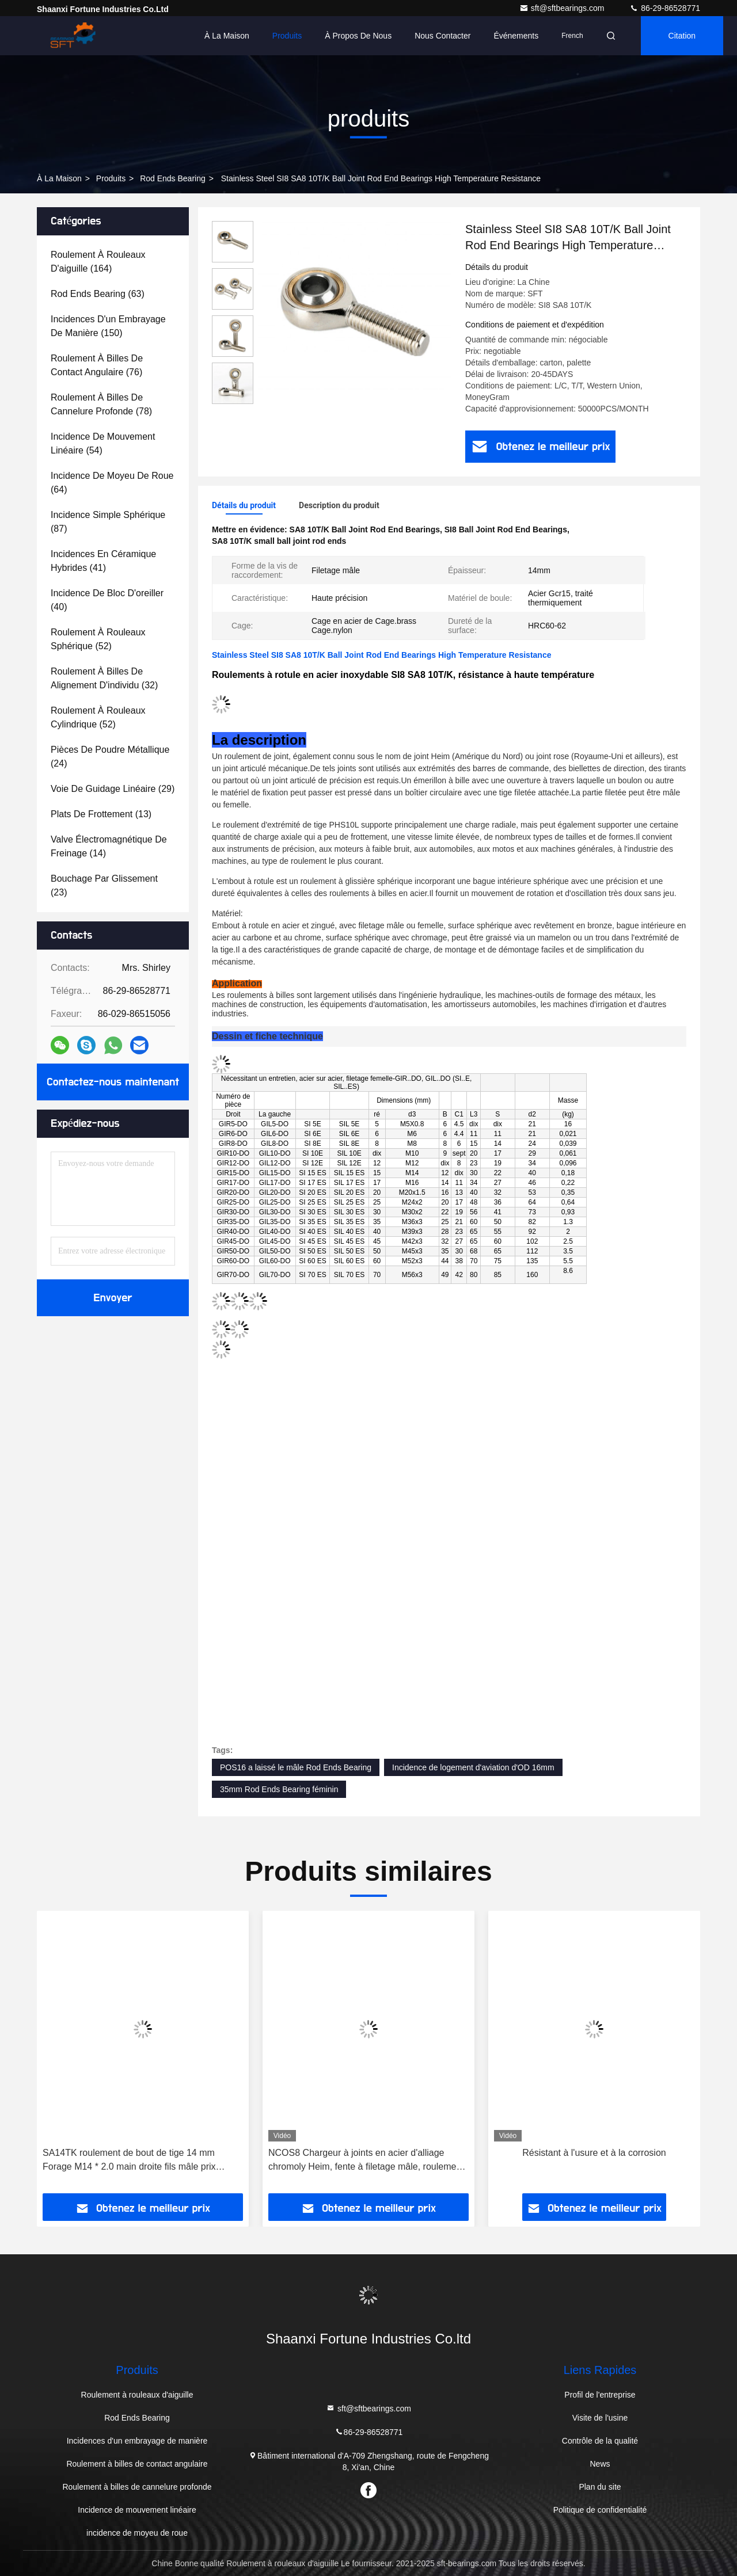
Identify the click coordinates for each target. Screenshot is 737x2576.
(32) (104, 678)
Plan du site (600, 2486)
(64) (112, 482)
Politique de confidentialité (600, 2509)
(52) (98, 639)
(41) (103, 561)
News (600, 2463)
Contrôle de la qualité (600, 2440)
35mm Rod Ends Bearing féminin (279, 1789)
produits (111, 178)
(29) (112, 789)
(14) (109, 846)
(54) (103, 443)
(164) (98, 261)
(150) (108, 326)
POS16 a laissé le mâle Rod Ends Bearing (295, 1767)
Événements (515, 35)
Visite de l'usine (600, 2417)
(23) (104, 885)
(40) (107, 600)
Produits (287, 35)
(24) (110, 756)
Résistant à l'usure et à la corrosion (594, 2153)
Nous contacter (442, 35)
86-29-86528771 (664, 8)
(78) (101, 404)
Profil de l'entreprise (599, 2394)
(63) (98, 294)
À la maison (226, 35)
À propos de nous (358, 35)
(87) (108, 522)
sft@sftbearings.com (563, 8)
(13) (101, 814)
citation (682, 35)
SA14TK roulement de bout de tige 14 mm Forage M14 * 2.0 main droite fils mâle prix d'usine (129, 2161)
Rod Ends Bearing (173, 178)
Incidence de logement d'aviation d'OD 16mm (473, 1767)
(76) (97, 365)
